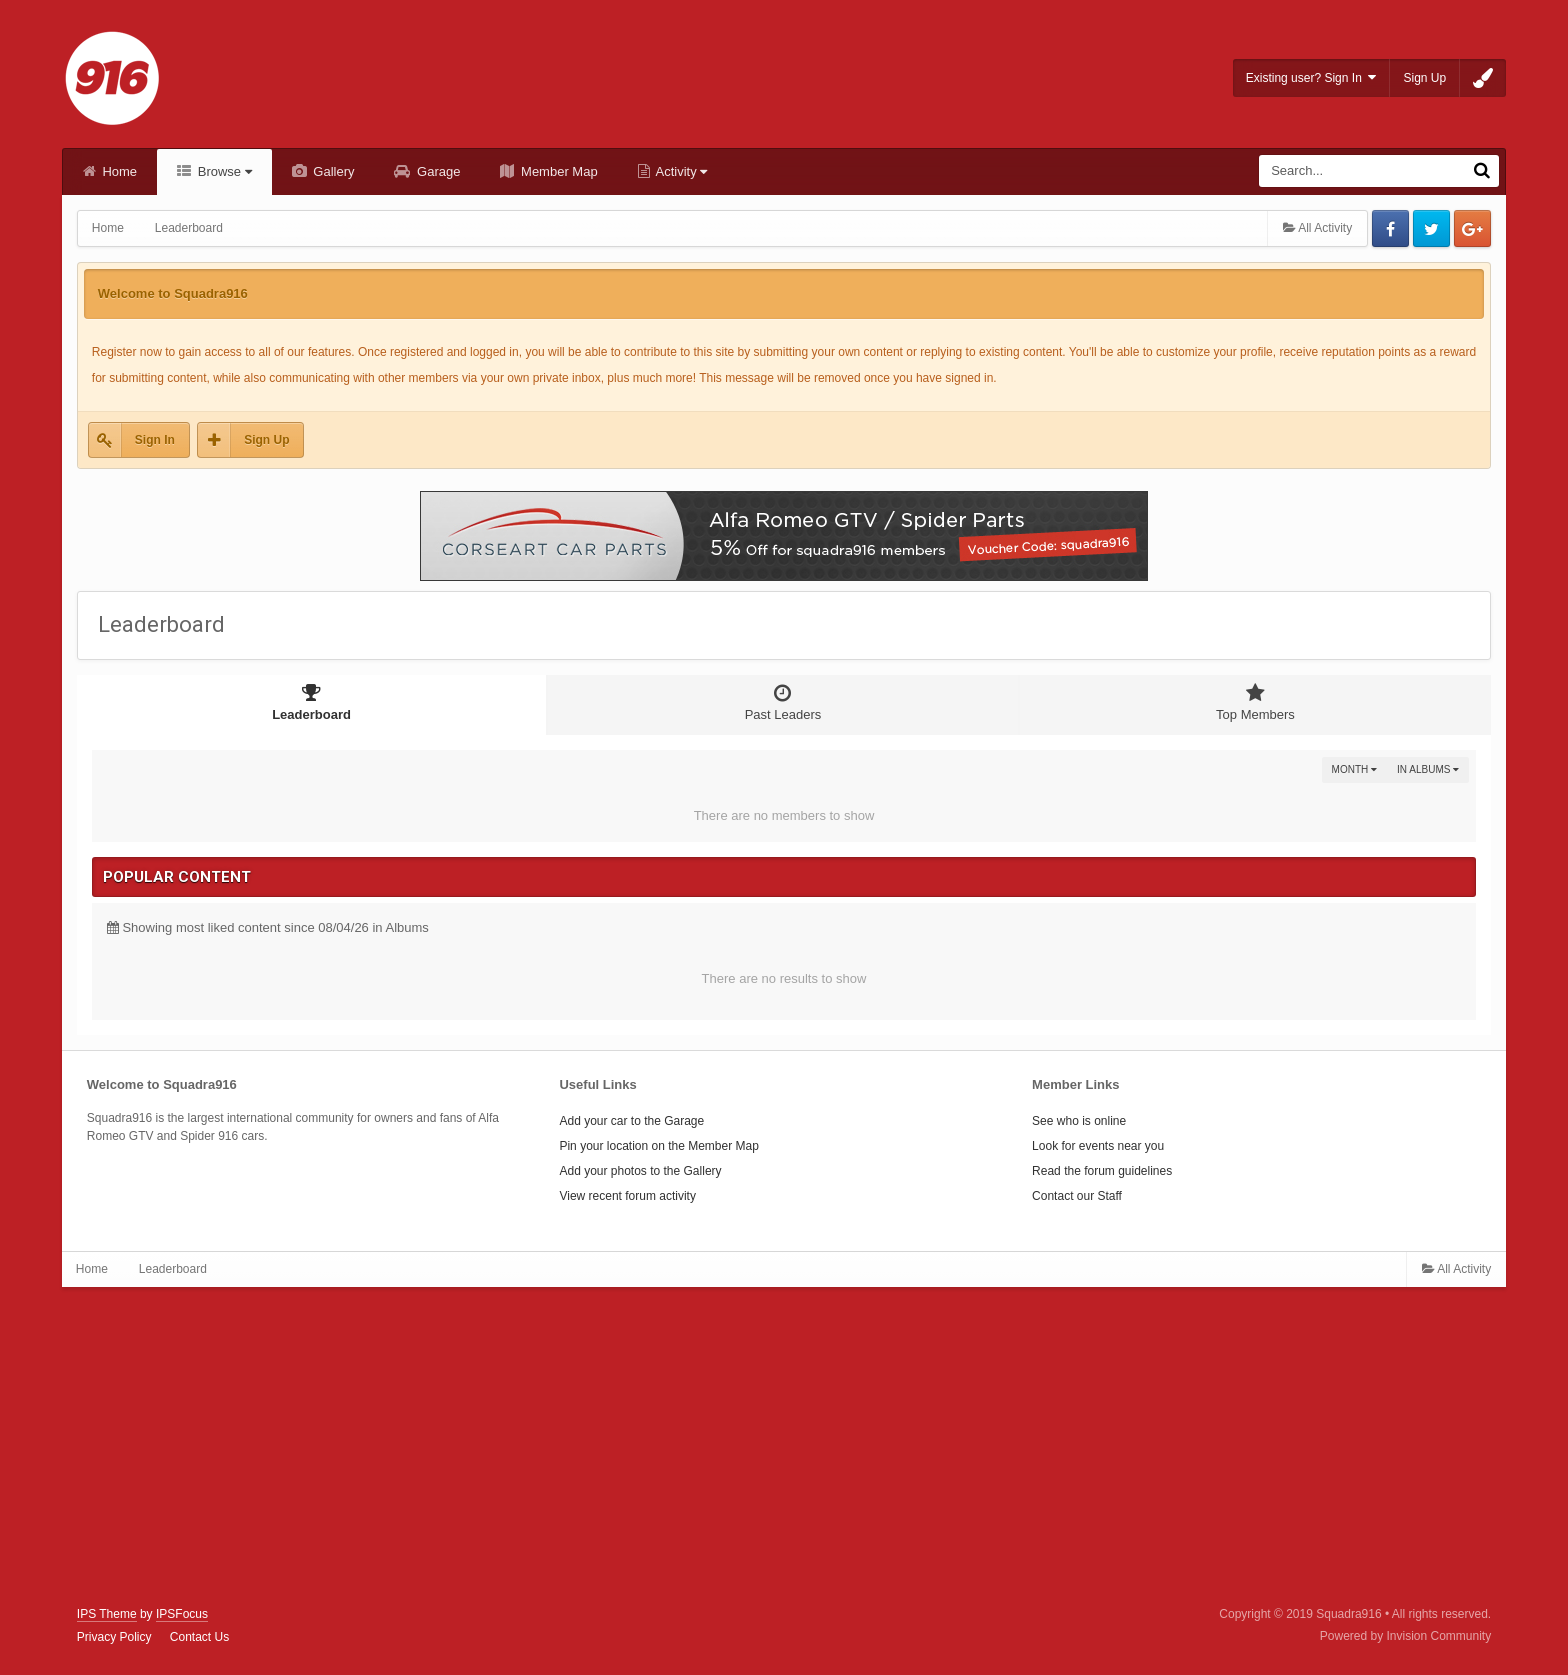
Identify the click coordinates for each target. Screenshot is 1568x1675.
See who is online (1079, 1121)
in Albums (1428, 769)
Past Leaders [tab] (782, 702)
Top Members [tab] (1255, 702)
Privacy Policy (114, 1637)
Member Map (557, 171)
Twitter (1431, 228)
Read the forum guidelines (1102, 1171)
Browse (223, 171)
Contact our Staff (1077, 1196)
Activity (680, 171)
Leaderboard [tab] (311, 702)
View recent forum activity (627, 1196)
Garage (436, 171)
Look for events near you (1098, 1146)
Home (118, 171)
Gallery (332, 171)
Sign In (155, 440)
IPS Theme (107, 1614)
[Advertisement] (784, 1447)
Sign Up (1424, 78)
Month (1354, 769)
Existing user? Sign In (1311, 77)
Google (1472, 228)
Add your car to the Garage (631, 1121)
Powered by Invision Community (1405, 1636)
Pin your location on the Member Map (658, 1146)
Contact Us (199, 1637)
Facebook (1390, 228)
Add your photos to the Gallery (640, 1171)
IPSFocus (182, 1614)
